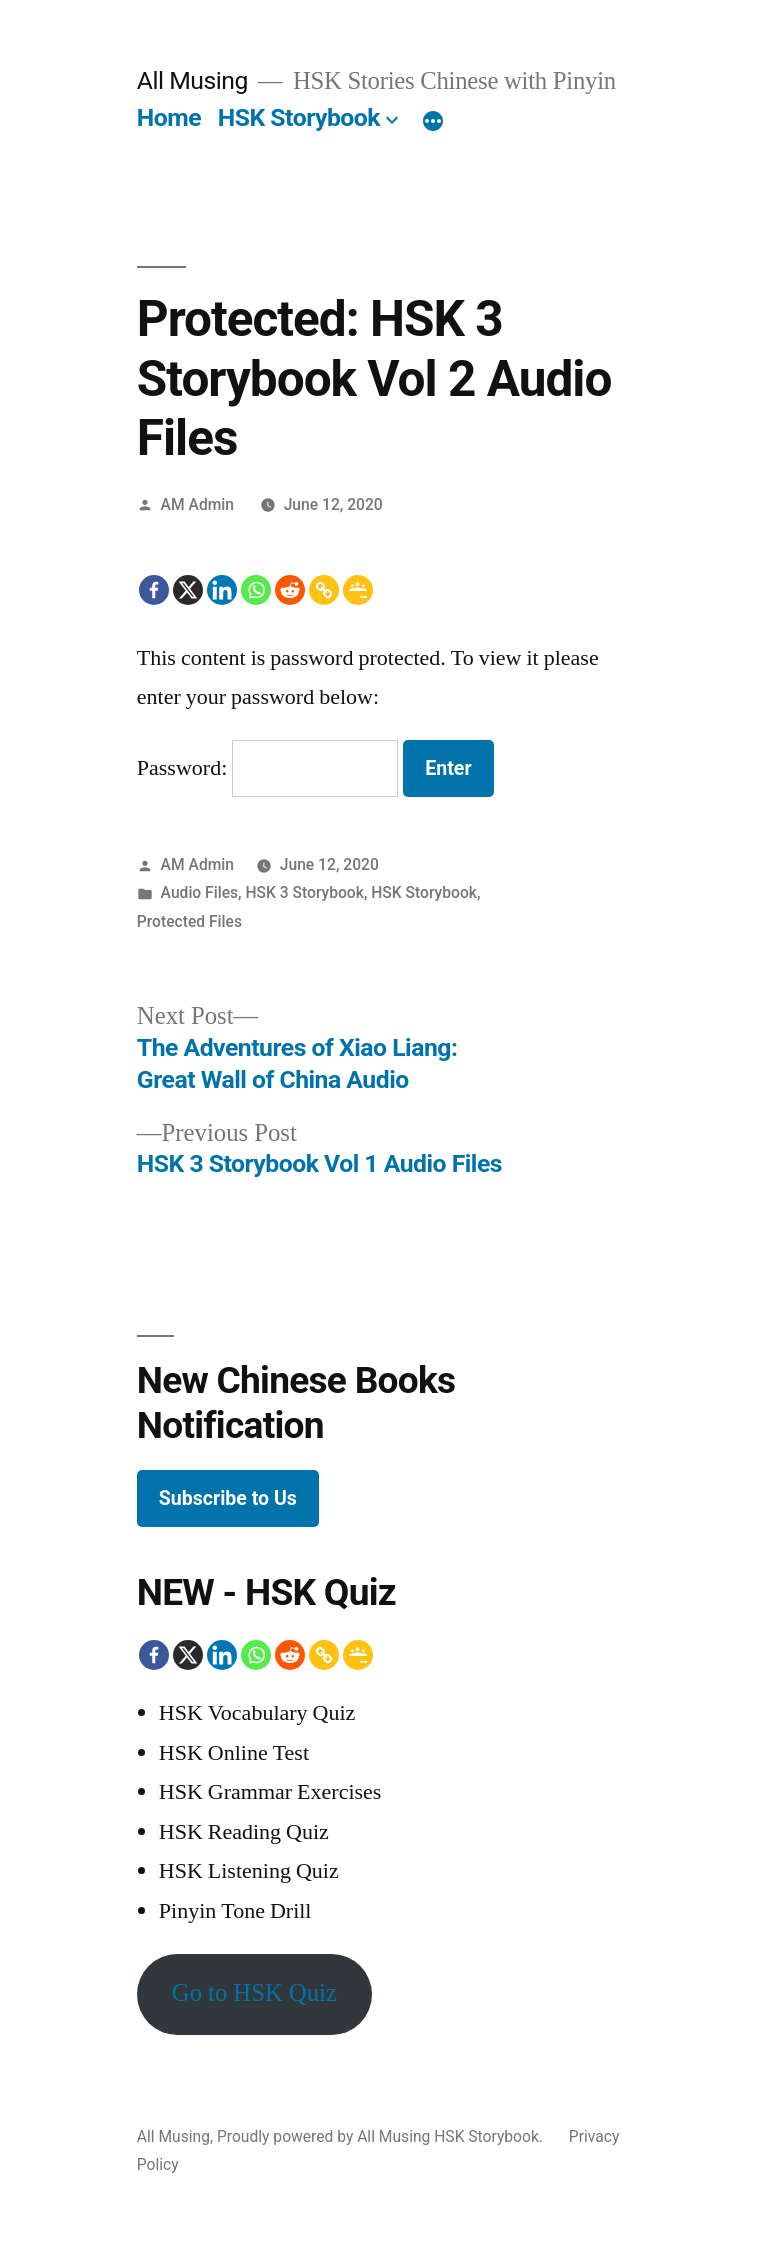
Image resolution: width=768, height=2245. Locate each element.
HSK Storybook (299, 117)
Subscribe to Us (228, 1498)
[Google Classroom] (358, 590)
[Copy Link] (324, 590)
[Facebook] (154, 590)
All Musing (192, 80)
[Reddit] (290, 590)
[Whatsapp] (256, 590)
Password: (267, 768)
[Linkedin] (222, 590)
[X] (188, 590)
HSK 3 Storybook (304, 892)
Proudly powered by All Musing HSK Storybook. (382, 2136)
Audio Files (199, 892)
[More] (433, 122)
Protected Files (189, 921)
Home (169, 117)
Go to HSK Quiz (254, 1993)
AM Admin (197, 504)
